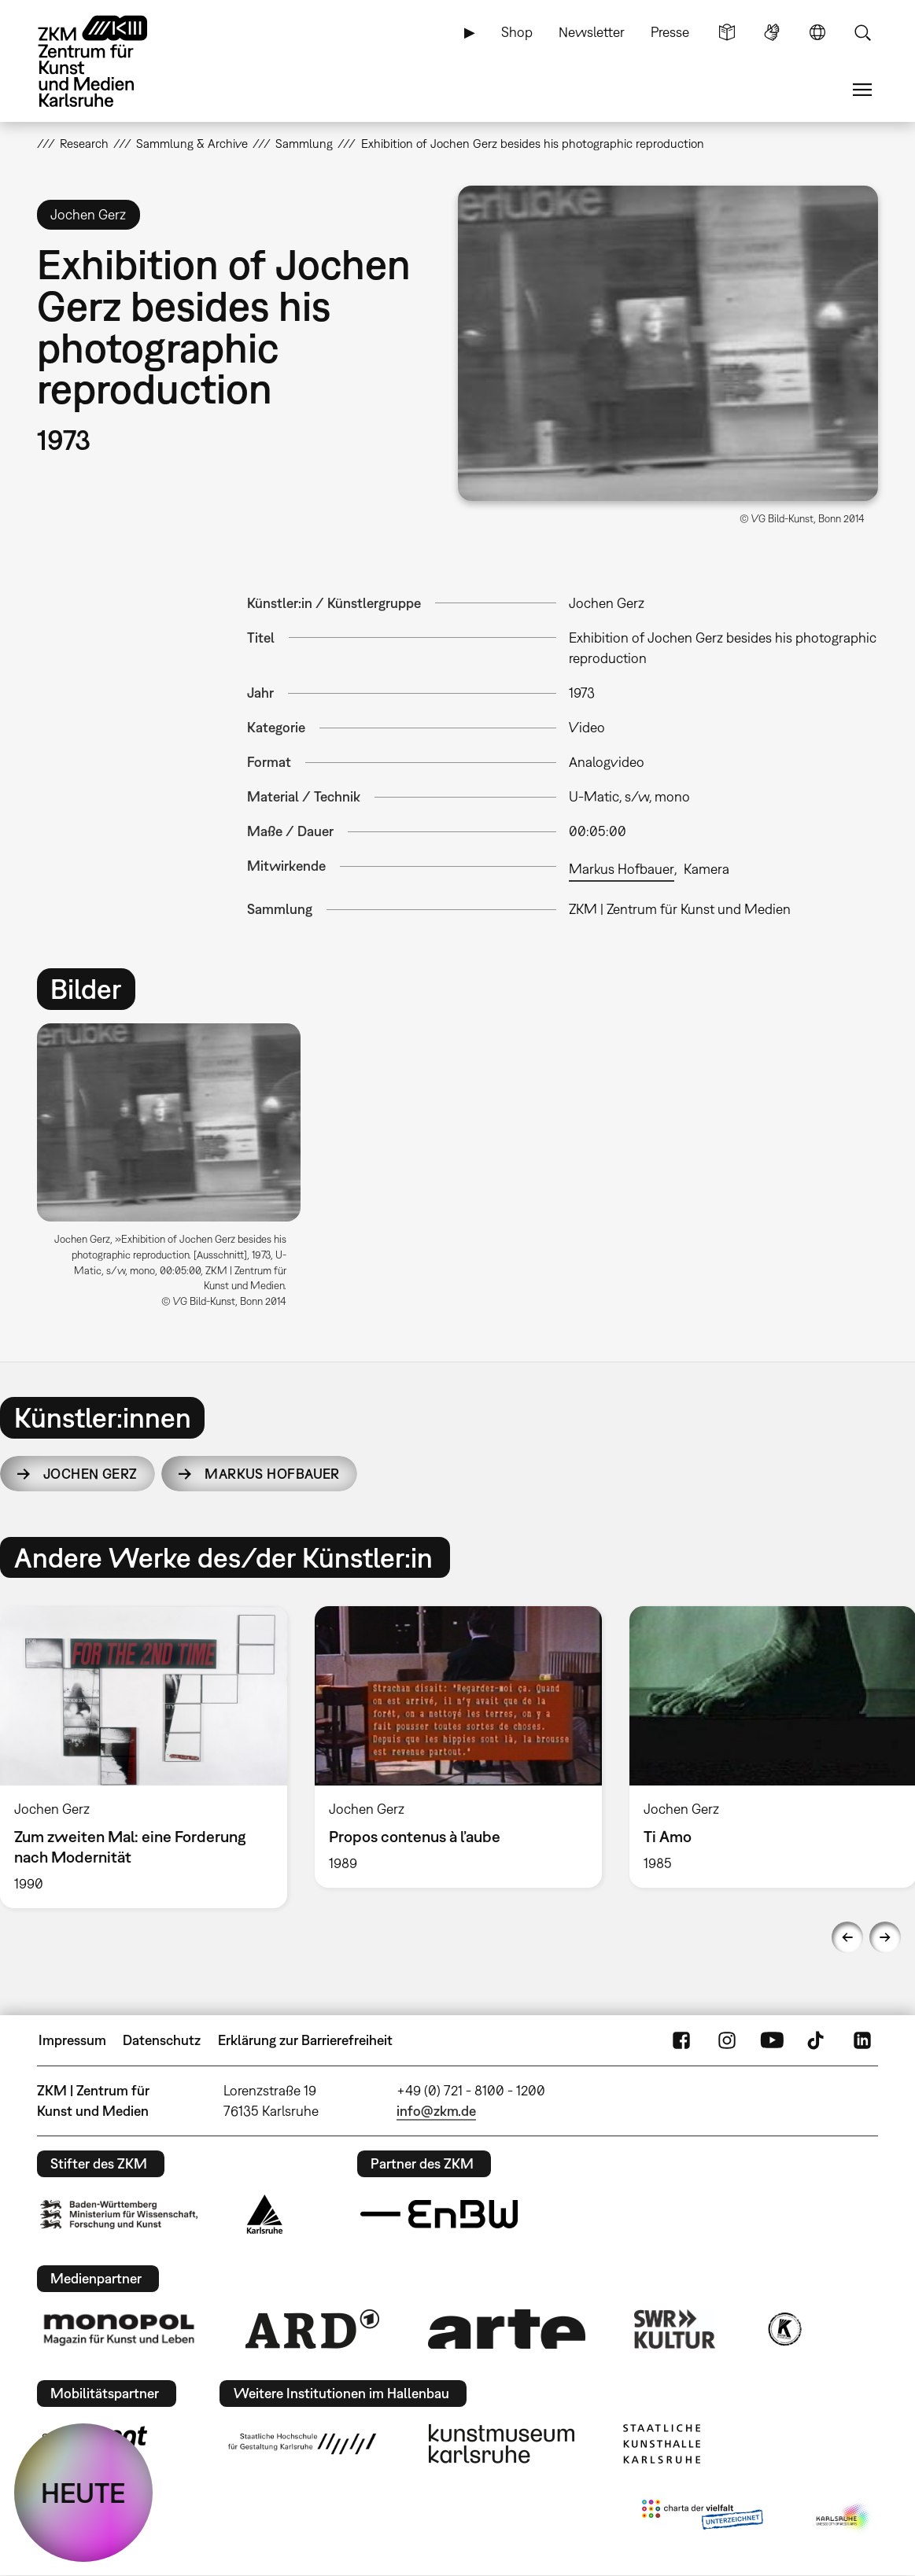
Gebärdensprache (772, 32)
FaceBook (681, 2040)
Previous (847, 1937)
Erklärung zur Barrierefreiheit (305, 2040)
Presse (670, 32)
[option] (176, 1171)
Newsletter (592, 32)
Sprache (817, 32)
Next (885, 1937)
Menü (862, 90)
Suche (862, 32)
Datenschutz (162, 2040)
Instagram (727, 2040)
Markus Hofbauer (621, 869)
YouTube (772, 2040)
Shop (517, 32)
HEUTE (83, 2492)
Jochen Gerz (90, 1473)
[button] (668, 343)
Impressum (72, 2040)
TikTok (817, 2040)
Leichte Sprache (727, 32)
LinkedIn (862, 2040)
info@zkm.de (436, 2110)
